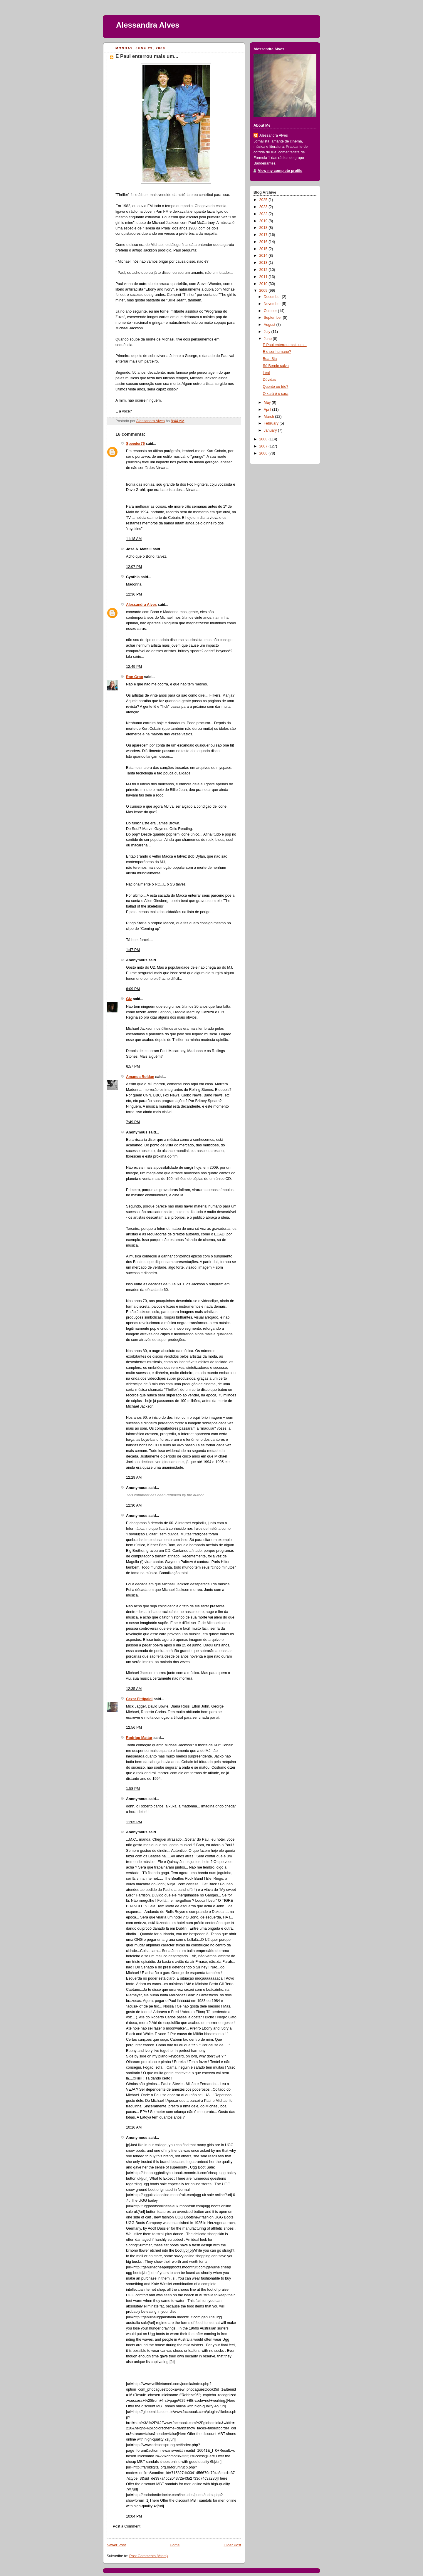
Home (175, 2545)
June (268, 339)
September (273, 318)
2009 (264, 291)
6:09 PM (133, 989)
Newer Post (116, 2545)
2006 (264, 453)
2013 (264, 263)
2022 (264, 214)
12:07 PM (134, 567)
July (267, 332)
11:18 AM (134, 539)
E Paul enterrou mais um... (285, 345)
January (271, 430)
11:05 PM (134, 1822)
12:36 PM (134, 594)
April (268, 409)
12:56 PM (134, 1727)
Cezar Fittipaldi (139, 1699)
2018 (264, 228)
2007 (264, 446)
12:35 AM (134, 1689)
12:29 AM (134, 1477)
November (273, 304)
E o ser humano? (277, 352)
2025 (264, 200)
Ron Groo (134, 677)
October (271, 311)
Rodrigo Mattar (139, 1738)
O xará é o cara (275, 394)
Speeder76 (135, 444)
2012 (264, 270)
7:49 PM (133, 1122)
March (269, 417)
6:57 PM (133, 1066)
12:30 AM (134, 1505)
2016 (264, 242)
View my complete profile (280, 171)
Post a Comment (126, 2526)
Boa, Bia (270, 359)
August (270, 325)
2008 (264, 439)
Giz (129, 999)
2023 (264, 207)
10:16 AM (134, 2127)
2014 (264, 256)
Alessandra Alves (147, 25)
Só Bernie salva (276, 366)
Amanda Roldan (140, 1077)
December (273, 297)
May (268, 402)
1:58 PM (133, 1789)
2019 (264, 221)
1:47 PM (133, 950)
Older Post (232, 2545)
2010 (264, 284)
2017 (264, 235)
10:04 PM (134, 2516)
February (272, 423)
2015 (264, 249)
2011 (264, 277)
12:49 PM (134, 667)
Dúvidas (269, 380)
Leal (266, 373)
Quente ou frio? (275, 387)
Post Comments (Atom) (148, 2556)
